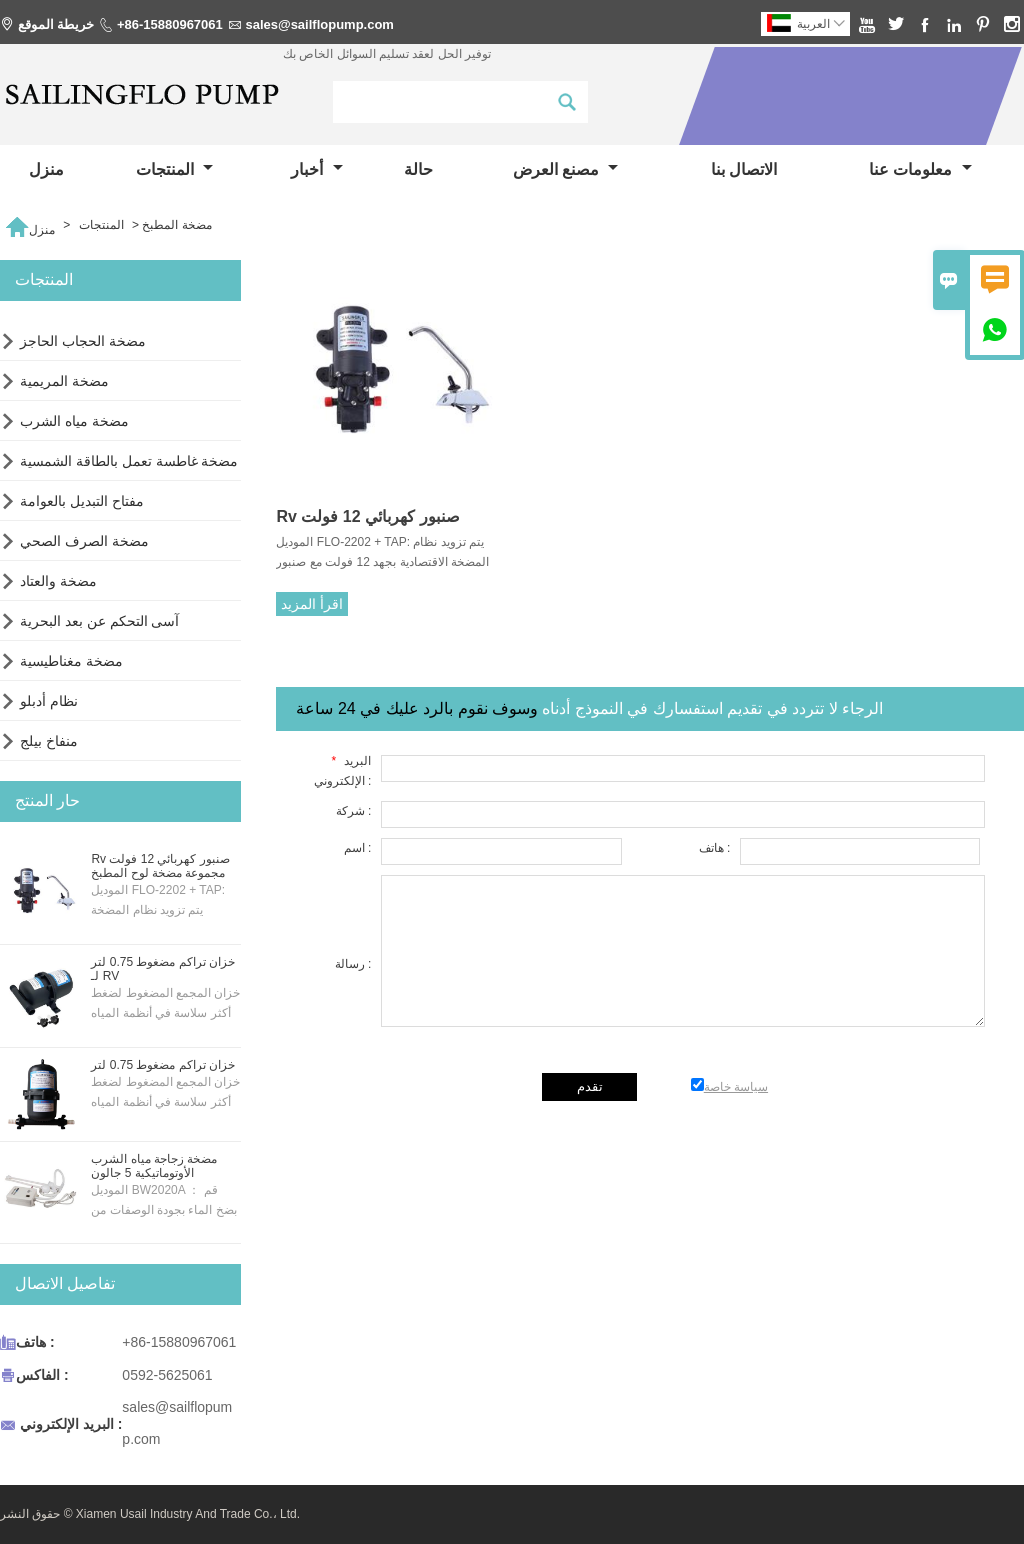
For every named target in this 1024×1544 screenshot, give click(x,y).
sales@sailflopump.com (319, 24)
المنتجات (174, 169)
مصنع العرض (566, 169)
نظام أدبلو (49, 701)
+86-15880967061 (170, 24)
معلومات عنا (920, 169)
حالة (418, 169)
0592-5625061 (167, 1375)
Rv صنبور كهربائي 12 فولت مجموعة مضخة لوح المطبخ (160, 866)
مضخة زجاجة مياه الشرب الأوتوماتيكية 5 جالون (154, 1166)
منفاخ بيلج (49, 741)
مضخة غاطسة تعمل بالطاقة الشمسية (129, 461)
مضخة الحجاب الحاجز (83, 341)
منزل (46, 169)
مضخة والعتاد (58, 581)
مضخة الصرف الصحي (84, 541)
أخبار (316, 169)
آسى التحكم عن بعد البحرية (100, 621)
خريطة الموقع (56, 24)
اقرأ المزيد (312, 604)
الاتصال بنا (744, 169)
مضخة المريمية (64, 381)
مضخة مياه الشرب (74, 421)
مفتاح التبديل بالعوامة (82, 501)
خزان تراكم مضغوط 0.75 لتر (163, 1065)
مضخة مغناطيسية (71, 661)
